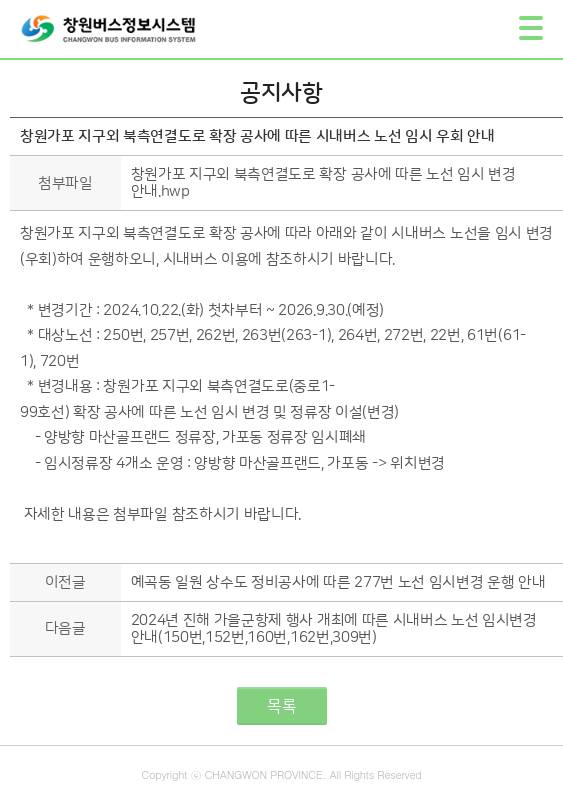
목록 (282, 706)
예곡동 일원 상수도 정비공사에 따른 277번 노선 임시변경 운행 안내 (338, 582)
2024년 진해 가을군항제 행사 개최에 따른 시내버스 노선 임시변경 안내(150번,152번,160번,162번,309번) (334, 629)
